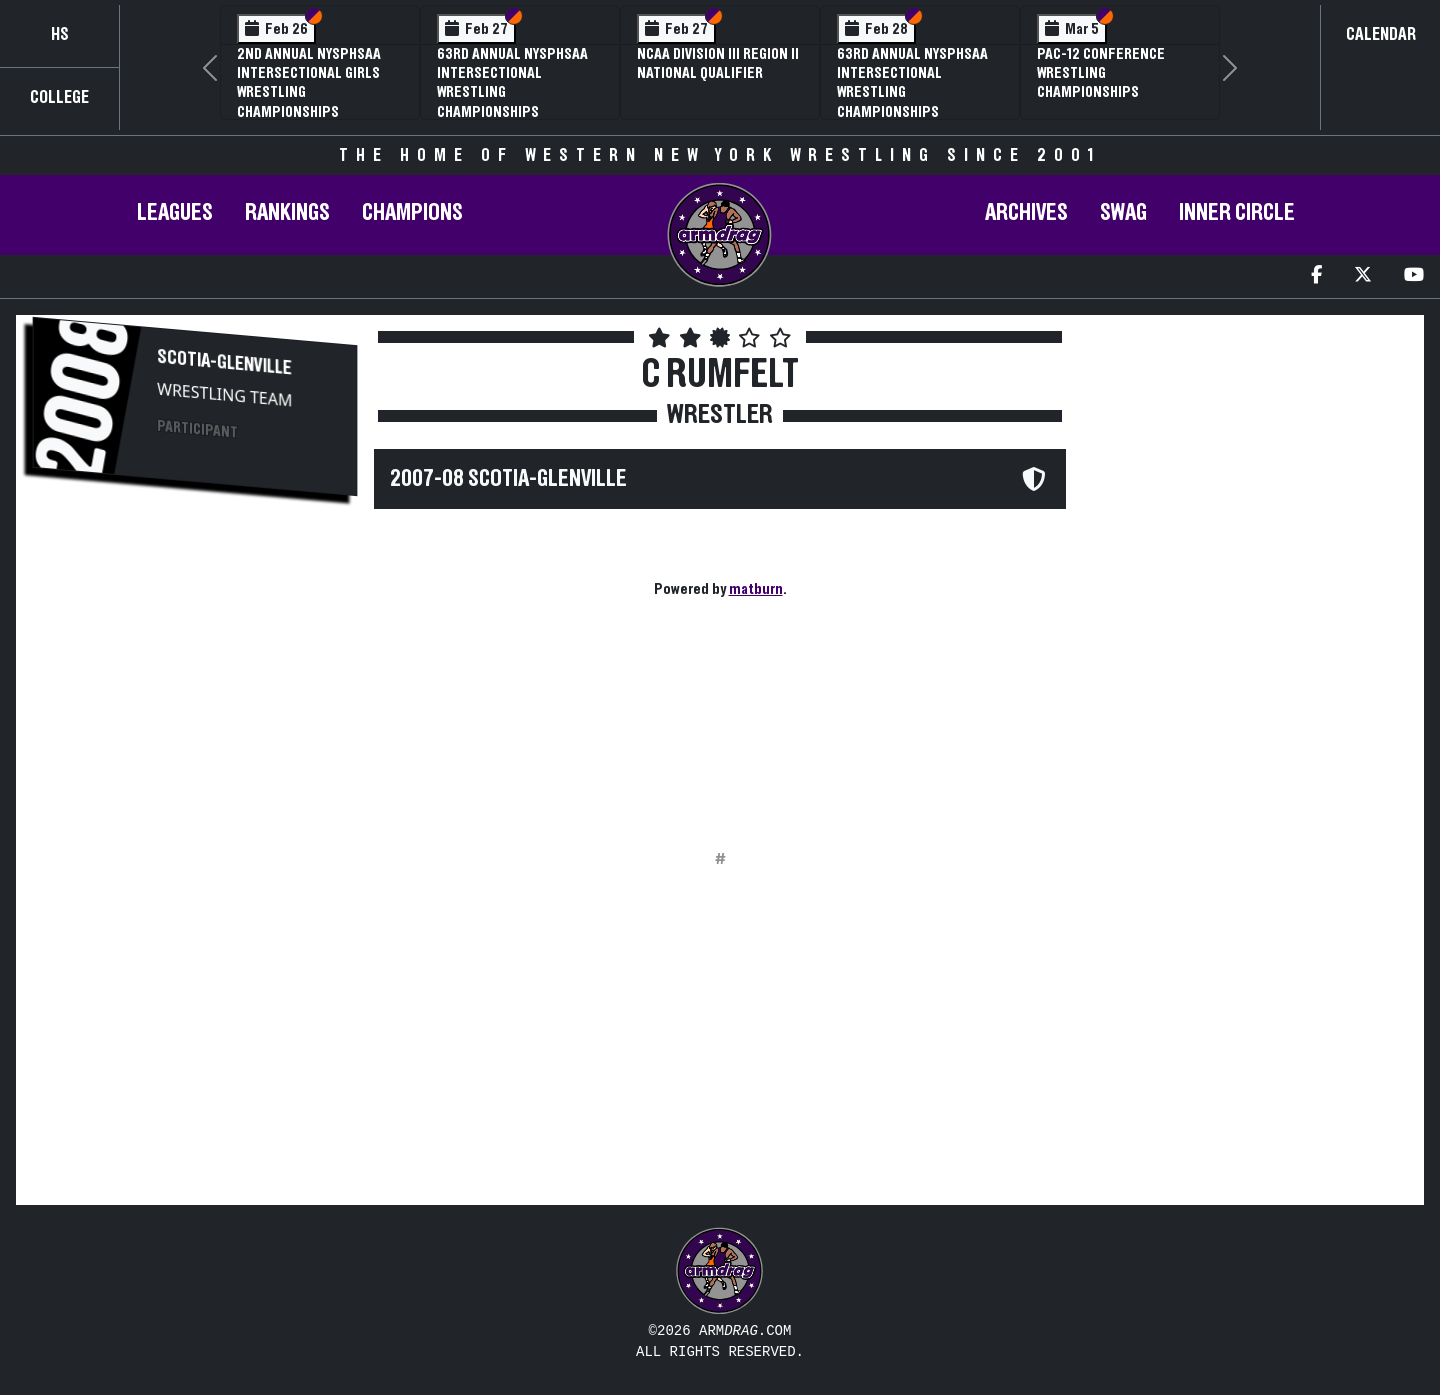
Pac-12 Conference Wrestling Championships (1101, 73)
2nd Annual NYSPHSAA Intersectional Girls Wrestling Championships (309, 83)
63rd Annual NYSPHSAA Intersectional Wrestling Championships (512, 83)
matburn (756, 589)
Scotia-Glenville (224, 363)
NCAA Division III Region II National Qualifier (718, 63)
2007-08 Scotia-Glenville (508, 479)
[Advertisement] (195, 671)
